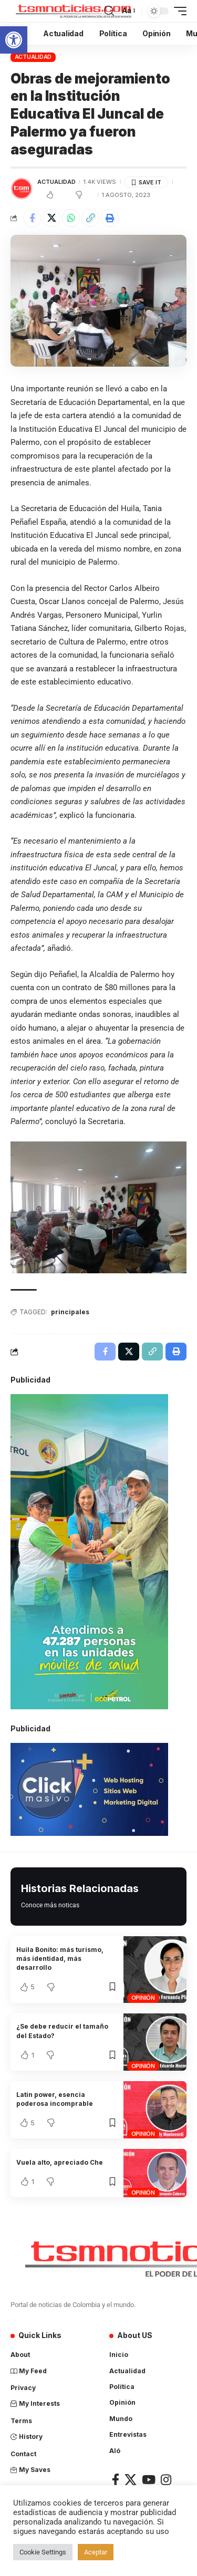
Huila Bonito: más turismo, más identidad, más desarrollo (59, 1959)
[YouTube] (148, 2479)
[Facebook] (115, 2479)
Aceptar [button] (95, 2552)
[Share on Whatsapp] (71, 218)
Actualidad (33, 56)
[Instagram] (166, 2479)
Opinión (143, 1997)
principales (70, 1312)
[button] (13, 40)
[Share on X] (51, 218)
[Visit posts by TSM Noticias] (22, 189)
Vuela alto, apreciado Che (59, 2162)
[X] (130, 2479)
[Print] (110, 218)
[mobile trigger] (177, 11)
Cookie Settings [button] (42, 2552)
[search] (109, 11)
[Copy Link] (90, 218)
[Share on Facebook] (32, 218)
